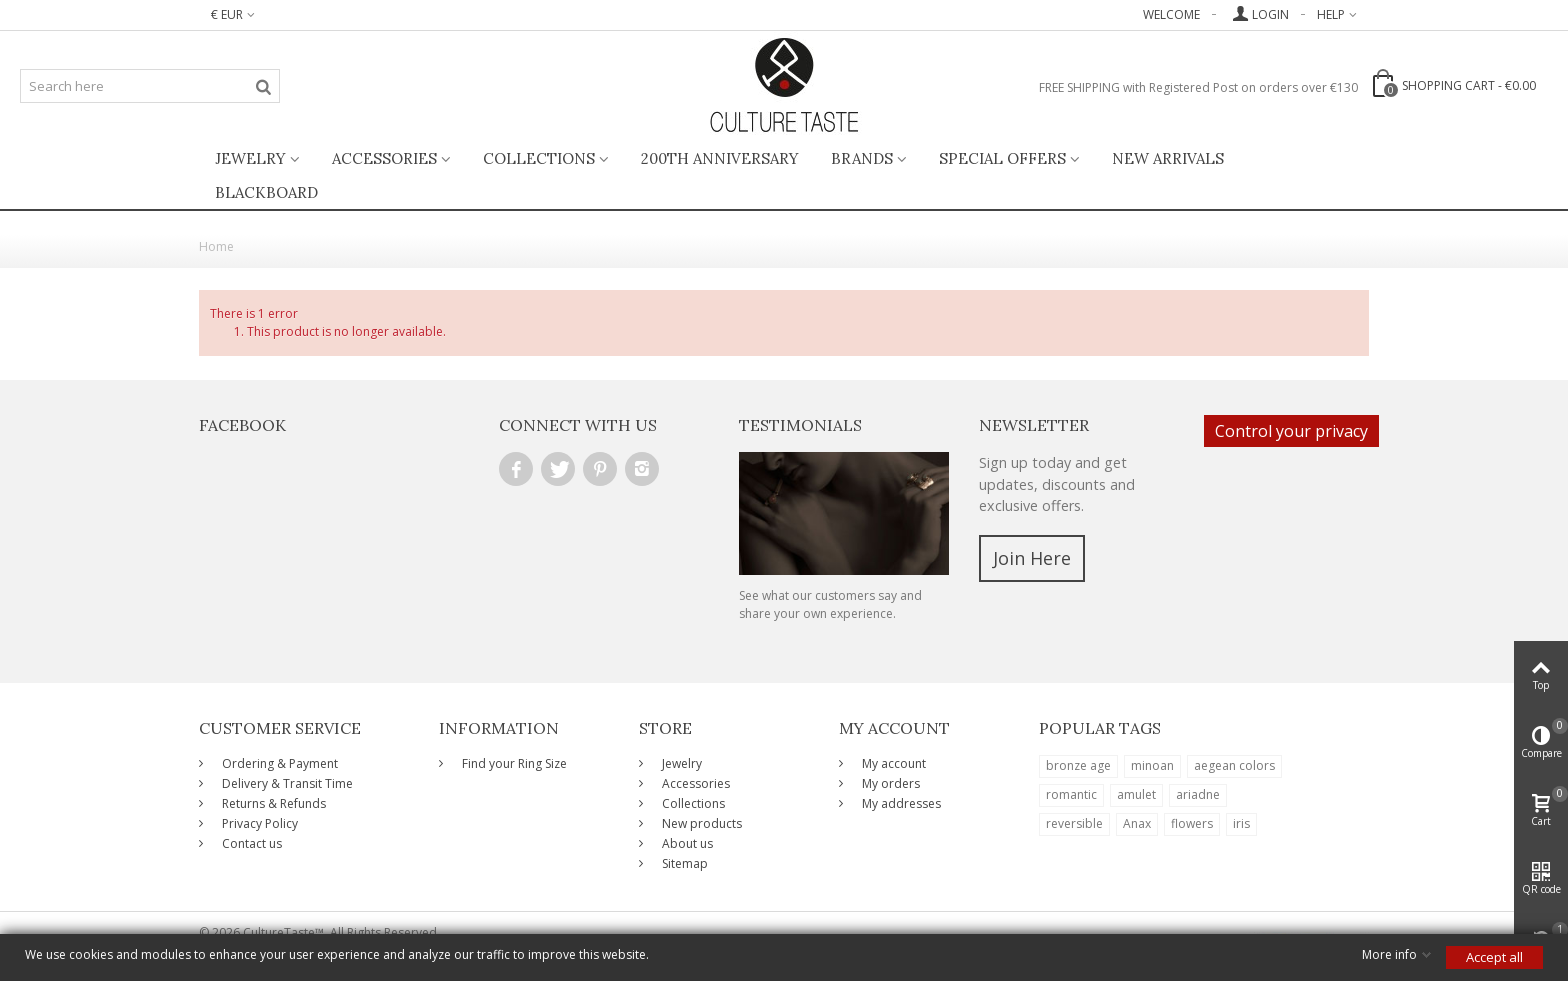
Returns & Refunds (272, 803)
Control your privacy (1291, 431)
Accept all (1494, 957)
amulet (1136, 794)
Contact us (250, 843)
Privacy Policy (258, 823)
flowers (1192, 823)
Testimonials (800, 425)
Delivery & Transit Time (286, 783)
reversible (1074, 823)
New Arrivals (1168, 158)
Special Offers (1002, 158)
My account (892, 763)
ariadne (1198, 794)
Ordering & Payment (278, 763)
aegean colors (1234, 765)
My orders (889, 783)
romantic (1071, 794)
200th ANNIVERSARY (720, 158)
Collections (539, 158)
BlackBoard (266, 192)
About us (686, 843)
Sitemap (683, 863)
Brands (862, 158)
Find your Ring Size (513, 763)
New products (700, 823)
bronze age (1078, 765)
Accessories (384, 158)
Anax (1137, 823)
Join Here (1032, 558)
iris (1241, 823)
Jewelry (250, 158)
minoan (1152, 765)
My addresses (900, 803)
